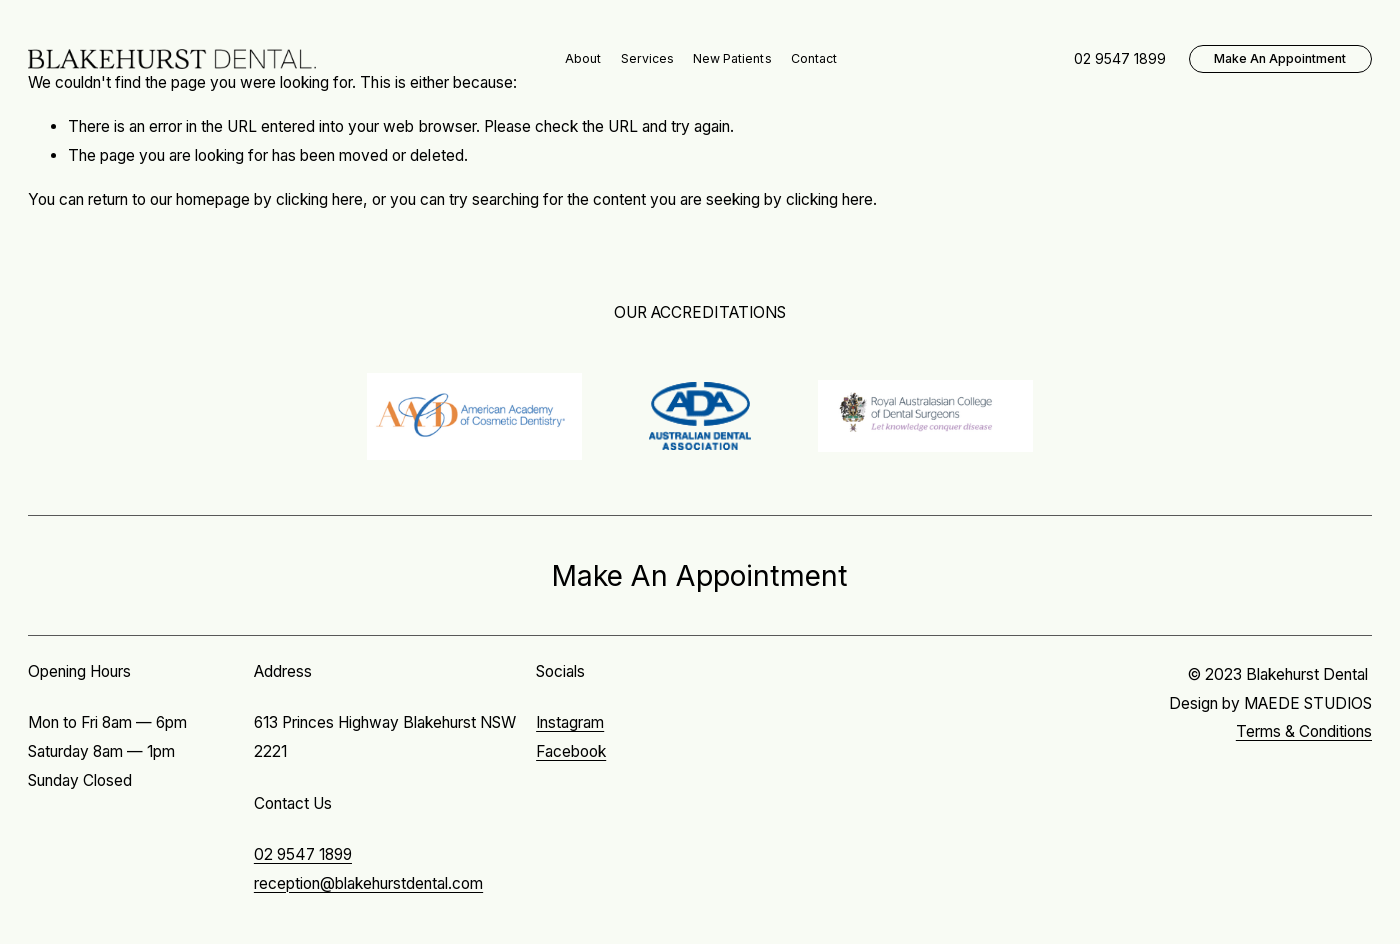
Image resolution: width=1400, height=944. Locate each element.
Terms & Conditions (1304, 731)
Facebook (571, 751)
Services (647, 58)
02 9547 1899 (303, 854)
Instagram (570, 722)
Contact (814, 58)
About (583, 58)
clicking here (319, 199)
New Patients (732, 58)
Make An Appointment (1280, 58)
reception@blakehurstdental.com (368, 883)
